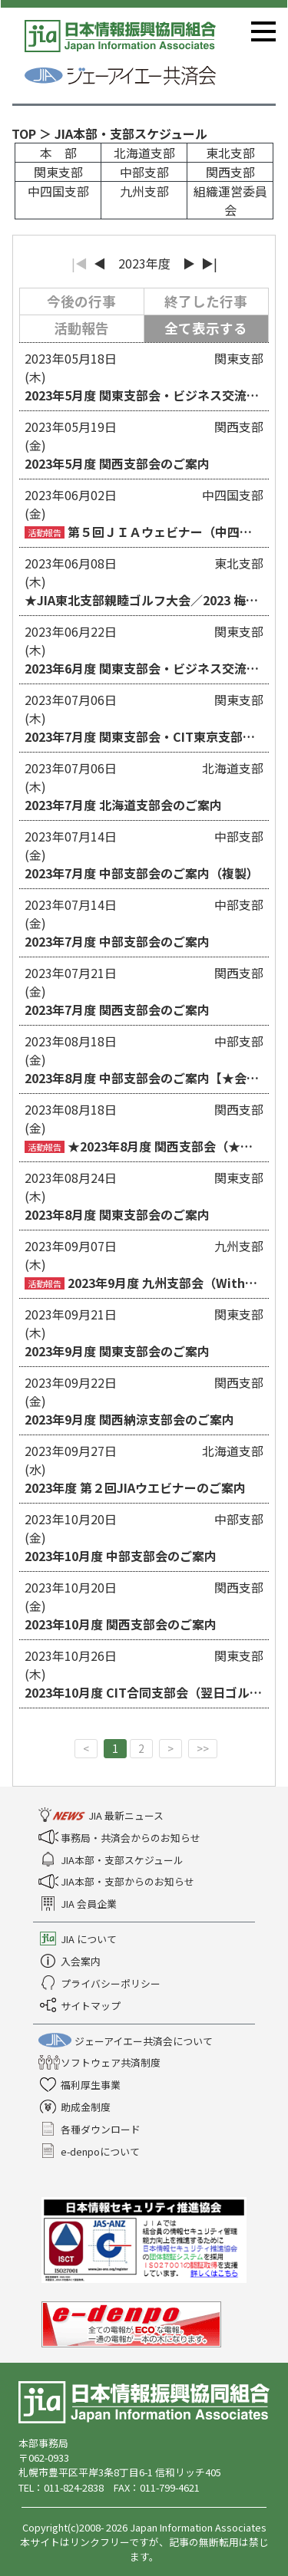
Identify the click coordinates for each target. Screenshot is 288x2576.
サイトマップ (81, 2005)
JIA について (79, 1939)
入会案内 (71, 1961)
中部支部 (144, 172)
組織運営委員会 (230, 200)
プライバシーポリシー (101, 1983)
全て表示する (205, 328)
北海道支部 (144, 152)
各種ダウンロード (91, 2129)
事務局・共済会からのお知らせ (120, 1837)
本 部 (58, 152)
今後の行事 (81, 301)
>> (203, 1748)
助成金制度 (76, 2107)
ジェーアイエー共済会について (127, 2041)
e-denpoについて (90, 2151)
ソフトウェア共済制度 (101, 2062)
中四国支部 (58, 191)
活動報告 (81, 328)
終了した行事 (205, 301)
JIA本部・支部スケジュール (112, 1860)
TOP (24, 133)
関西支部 (230, 172)
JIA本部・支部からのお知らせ (117, 1881)
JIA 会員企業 (79, 1903)
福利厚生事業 (81, 2084)
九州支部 (144, 191)
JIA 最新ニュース (102, 1815)
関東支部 (58, 172)
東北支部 (230, 152)
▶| (209, 263)
